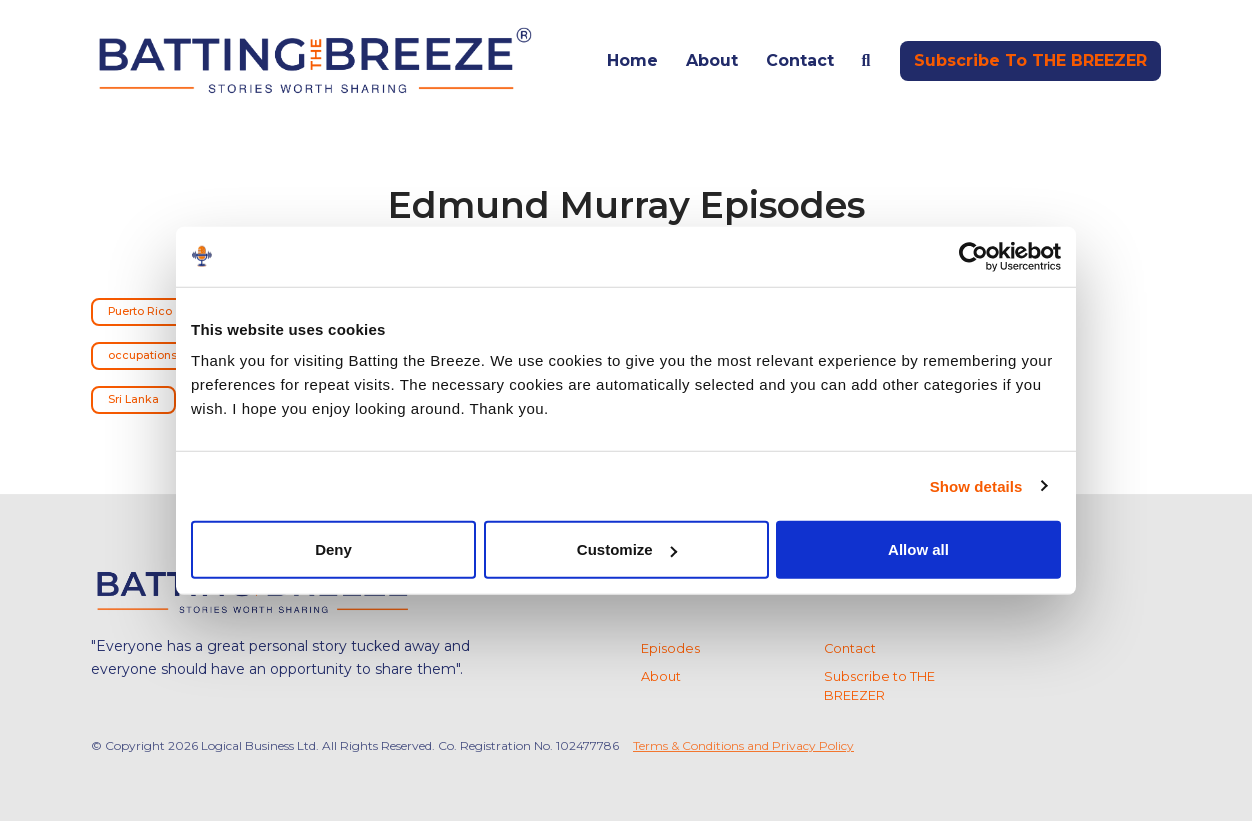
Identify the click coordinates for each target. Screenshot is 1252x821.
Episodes (670, 648)
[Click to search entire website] (866, 61)
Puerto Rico (140, 311)
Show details (976, 485)
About (712, 60)
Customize (627, 549)
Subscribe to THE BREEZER (1030, 60)
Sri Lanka (133, 399)
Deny (333, 549)
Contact (800, 60)
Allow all (918, 549)
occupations (142, 355)
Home (632, 60)
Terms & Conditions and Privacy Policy (743, 745)
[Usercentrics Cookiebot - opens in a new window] (973, 256)
